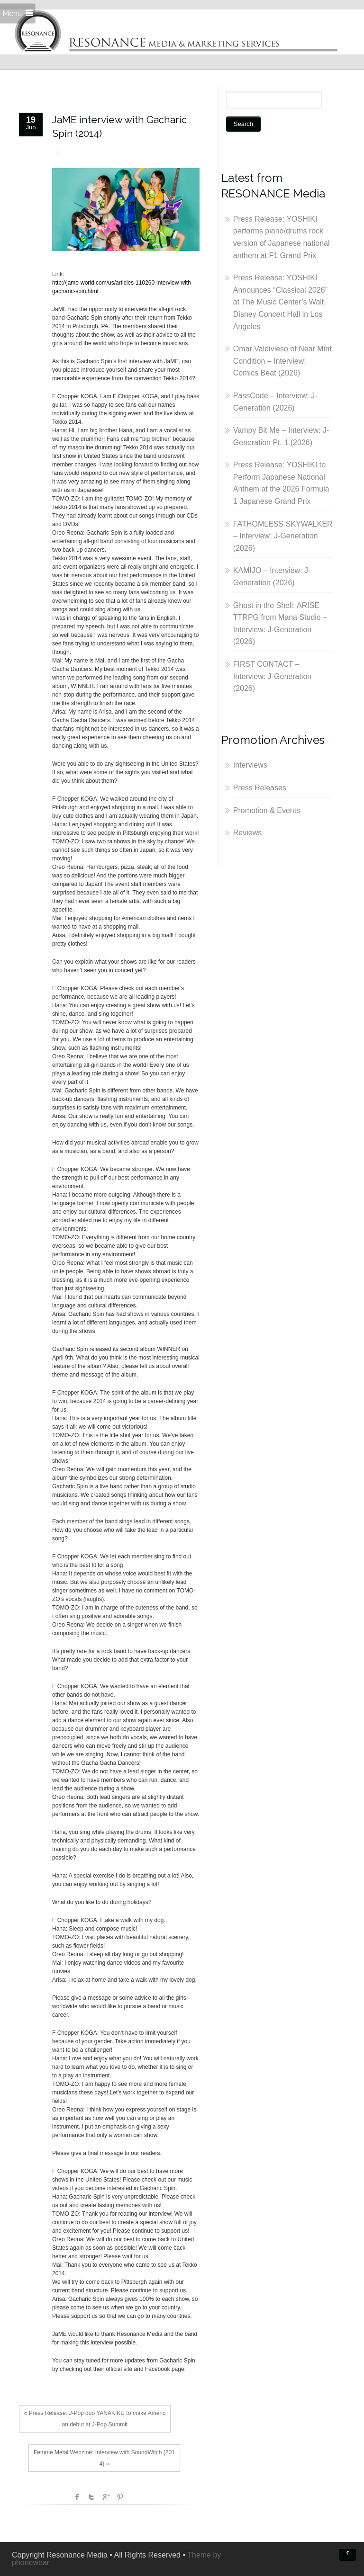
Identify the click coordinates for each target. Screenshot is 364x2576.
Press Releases (259, 788)
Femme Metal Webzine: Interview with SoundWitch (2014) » (104, 2458)
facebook (77, 2497)
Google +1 (106, 2497)
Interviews (250, 765)
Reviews (247, 833)
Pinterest (120, 2497)
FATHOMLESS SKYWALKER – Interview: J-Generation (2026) (283, 536)
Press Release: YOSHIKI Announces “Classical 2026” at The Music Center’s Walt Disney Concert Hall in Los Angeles (280, 302)
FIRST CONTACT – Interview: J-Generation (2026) (272, 676)
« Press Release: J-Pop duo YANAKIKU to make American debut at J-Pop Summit (94, 2419)
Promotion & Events (266, 810)
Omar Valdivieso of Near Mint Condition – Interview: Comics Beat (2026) (282, 361)
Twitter (91, 2497)
